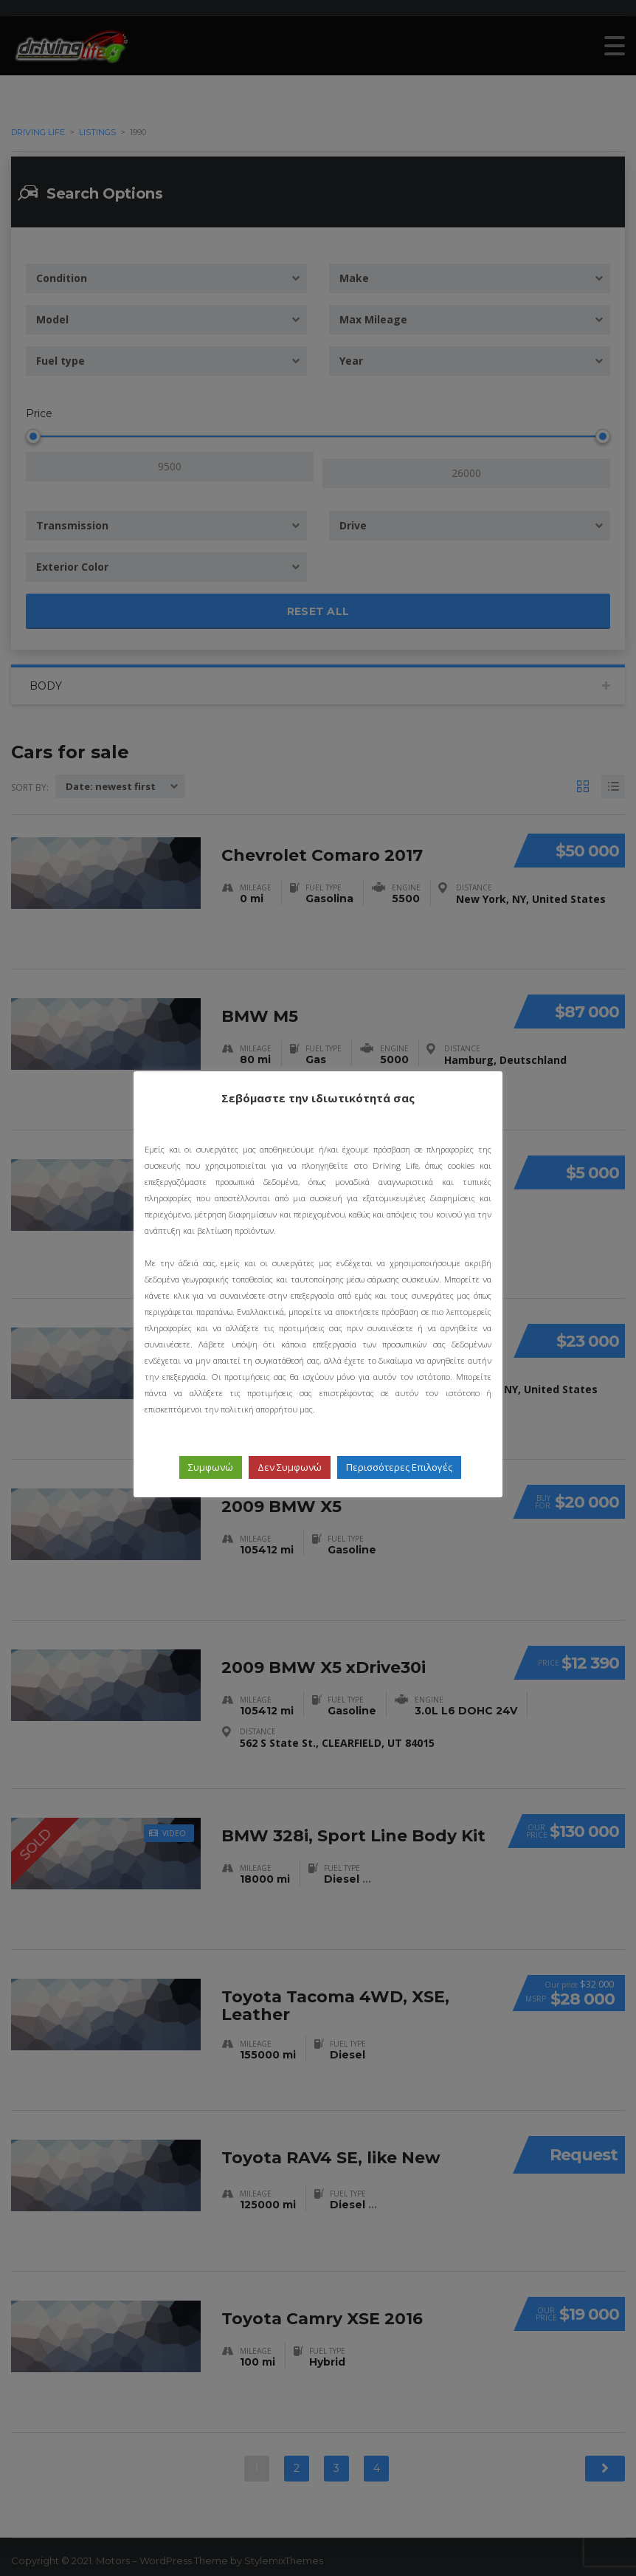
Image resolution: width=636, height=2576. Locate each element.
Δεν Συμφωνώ (289, 1467)
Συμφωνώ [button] (210, 1467)
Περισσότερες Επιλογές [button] (399, 1467)
